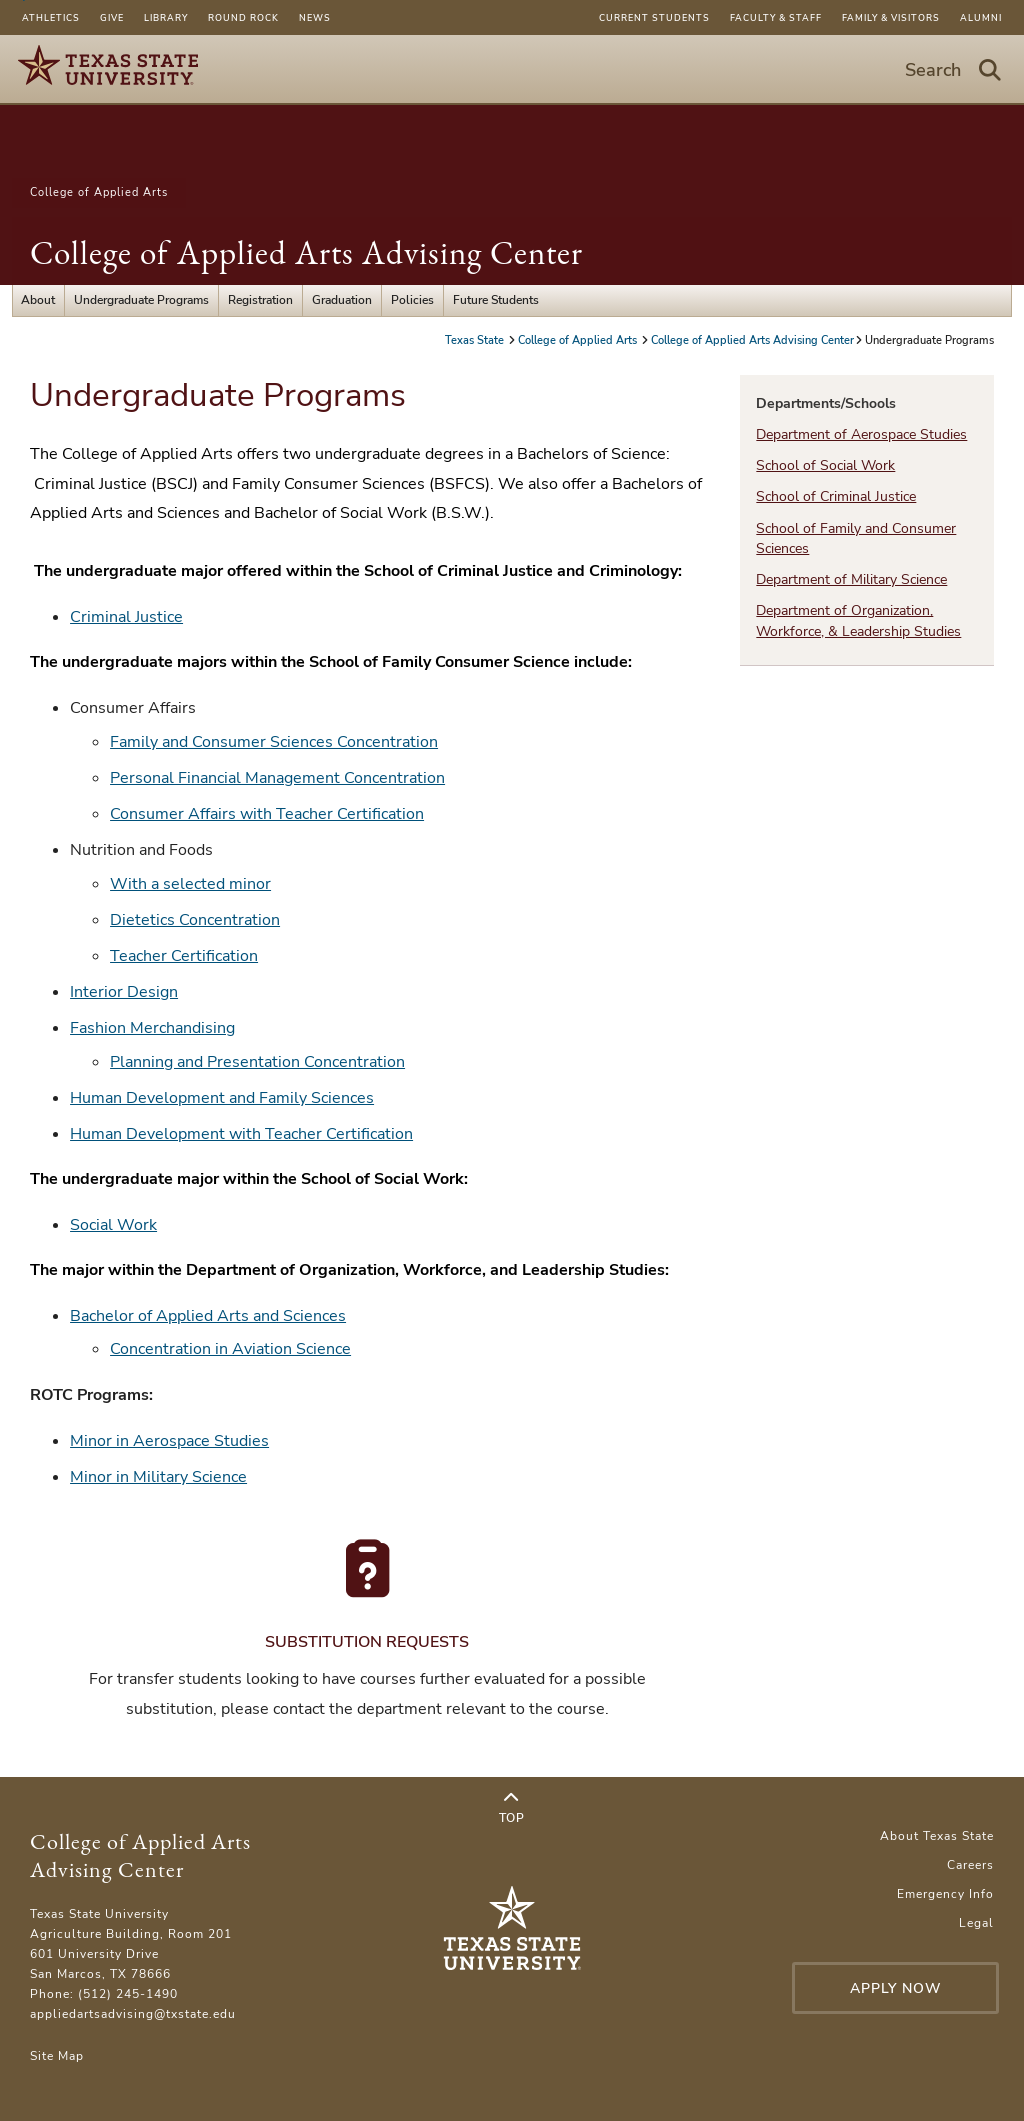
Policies (412, 300)
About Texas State (937, 1836)
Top (512, 1808)
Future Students (496, 300)
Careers (970, 1865)
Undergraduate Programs (141, 300)
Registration (260, 300)
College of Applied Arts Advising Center (306, 252)
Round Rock (243, 18)
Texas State (476, 340)
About (38, 300)
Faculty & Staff (776, 18)
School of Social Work (825, 465)
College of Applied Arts (99, 192)
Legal (976, 1923)
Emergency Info (945, 1894)
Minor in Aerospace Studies (169, 1441)
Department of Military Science (851, 579)
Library (166, 18)
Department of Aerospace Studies (861, 434)
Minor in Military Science (158, 1477)
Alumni (981, 18)
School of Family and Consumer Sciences (856, 538)
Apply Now (896, 1988)
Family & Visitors (891, 18)
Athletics (51, 18)
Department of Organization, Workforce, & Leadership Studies (858, 620)
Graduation (342, 300)
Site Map (57, 2056)
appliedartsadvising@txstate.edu (133, 2014)
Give (112, 18)
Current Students (654, 18)
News (315, 18)
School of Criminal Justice (836, 496)
